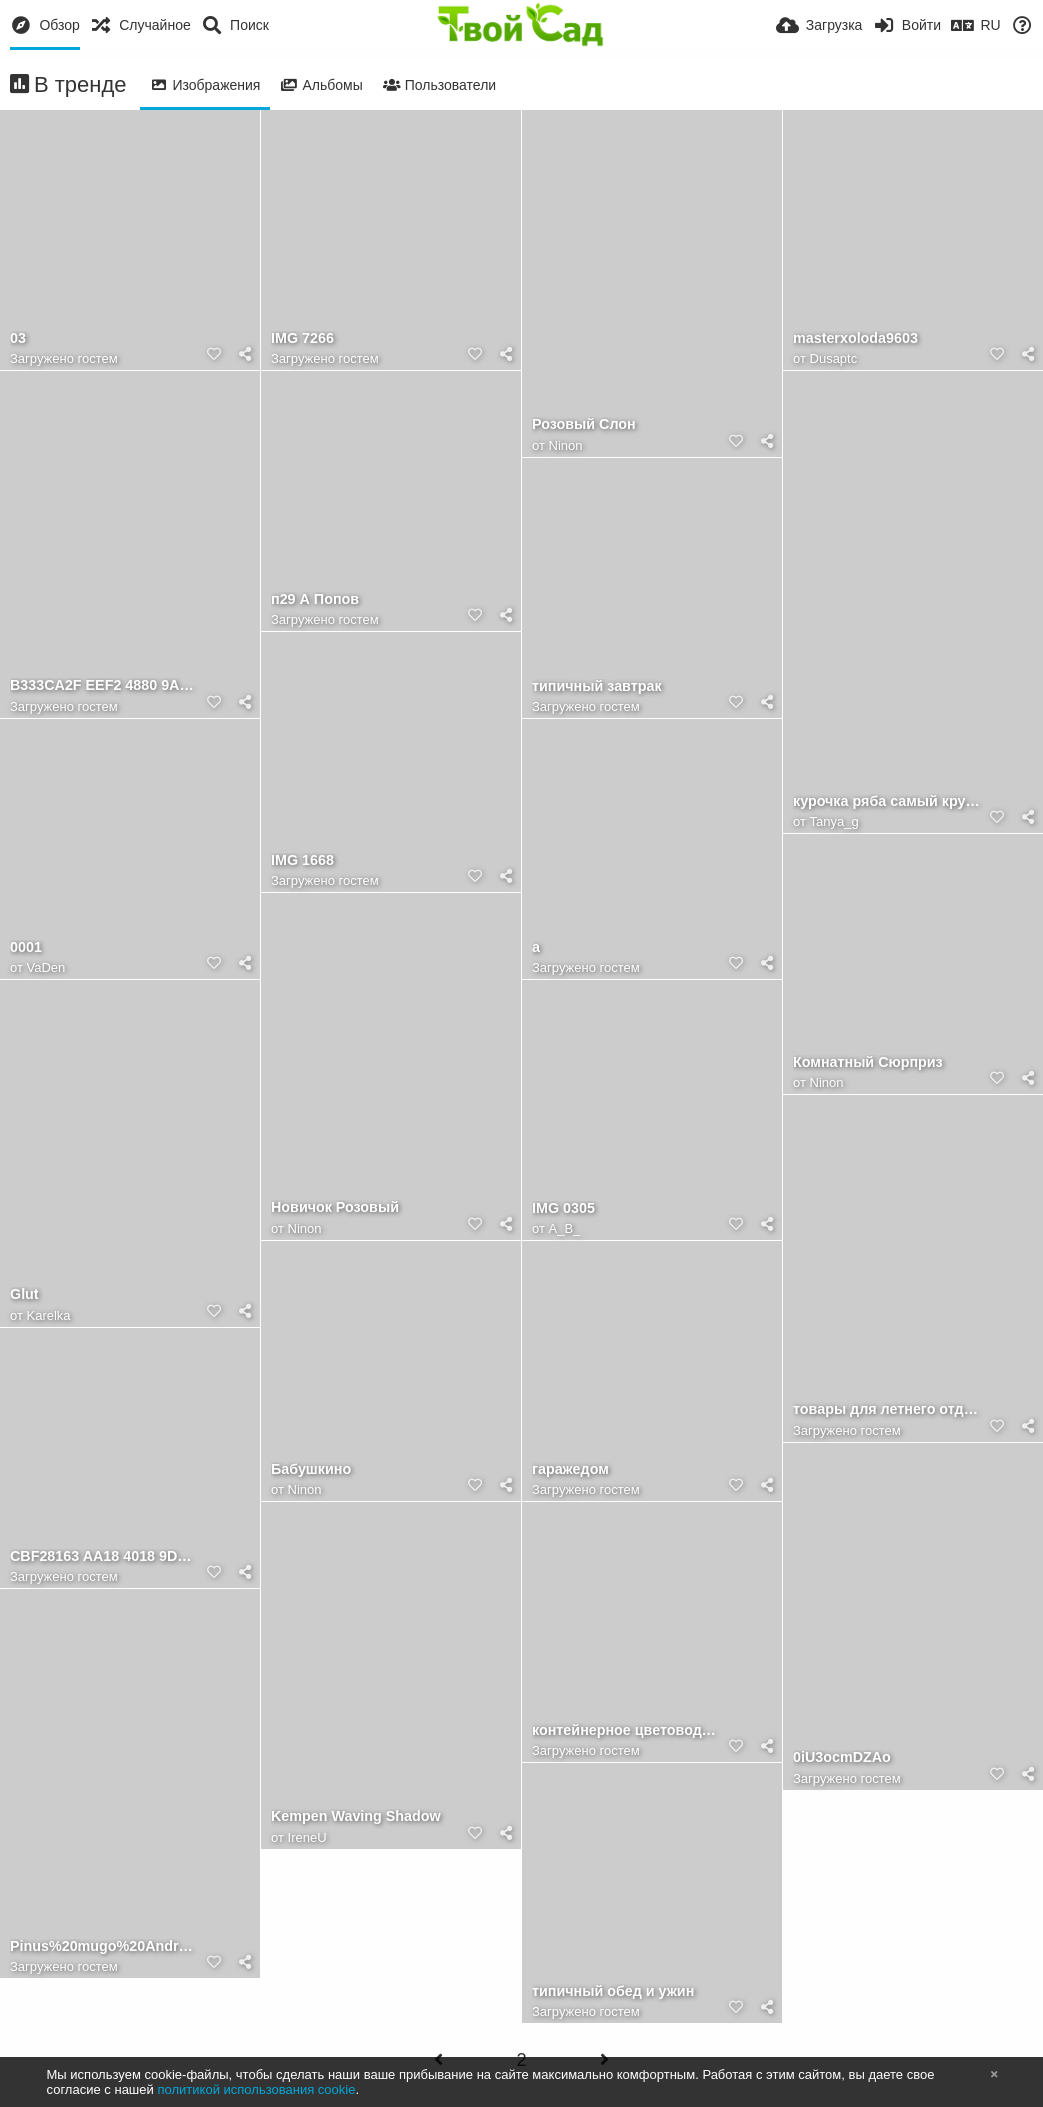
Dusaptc (834, 358)
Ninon (566, 445)
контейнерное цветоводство (627, 1730)
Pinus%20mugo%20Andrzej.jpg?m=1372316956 (105, 1946)
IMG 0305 (563, 1208)
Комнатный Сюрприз (868, 1062)
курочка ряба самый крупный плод (888, 801)
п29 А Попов (315, 599)
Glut (24, 1294)
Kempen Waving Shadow (356, 1816)
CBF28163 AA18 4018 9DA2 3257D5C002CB (105, 1556)
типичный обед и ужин (613, 1991)
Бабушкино (311, 1469)
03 (18, 338)
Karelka (49, 1315)
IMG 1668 (302, 860)
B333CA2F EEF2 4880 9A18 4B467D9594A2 (105, 685)
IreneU (307, 1837)
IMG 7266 (302, 338)
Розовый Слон (584, 424)
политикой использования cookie (256, 2089)
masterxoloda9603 (855, 338)
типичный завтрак (597, 686)
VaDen (46, 967)
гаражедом (570, 1469)
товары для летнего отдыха (888, 1409)
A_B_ (565, 1228)
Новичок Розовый (335, 1207)
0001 (26, 947)
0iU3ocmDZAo (842, 1757)
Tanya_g (834, 821)
